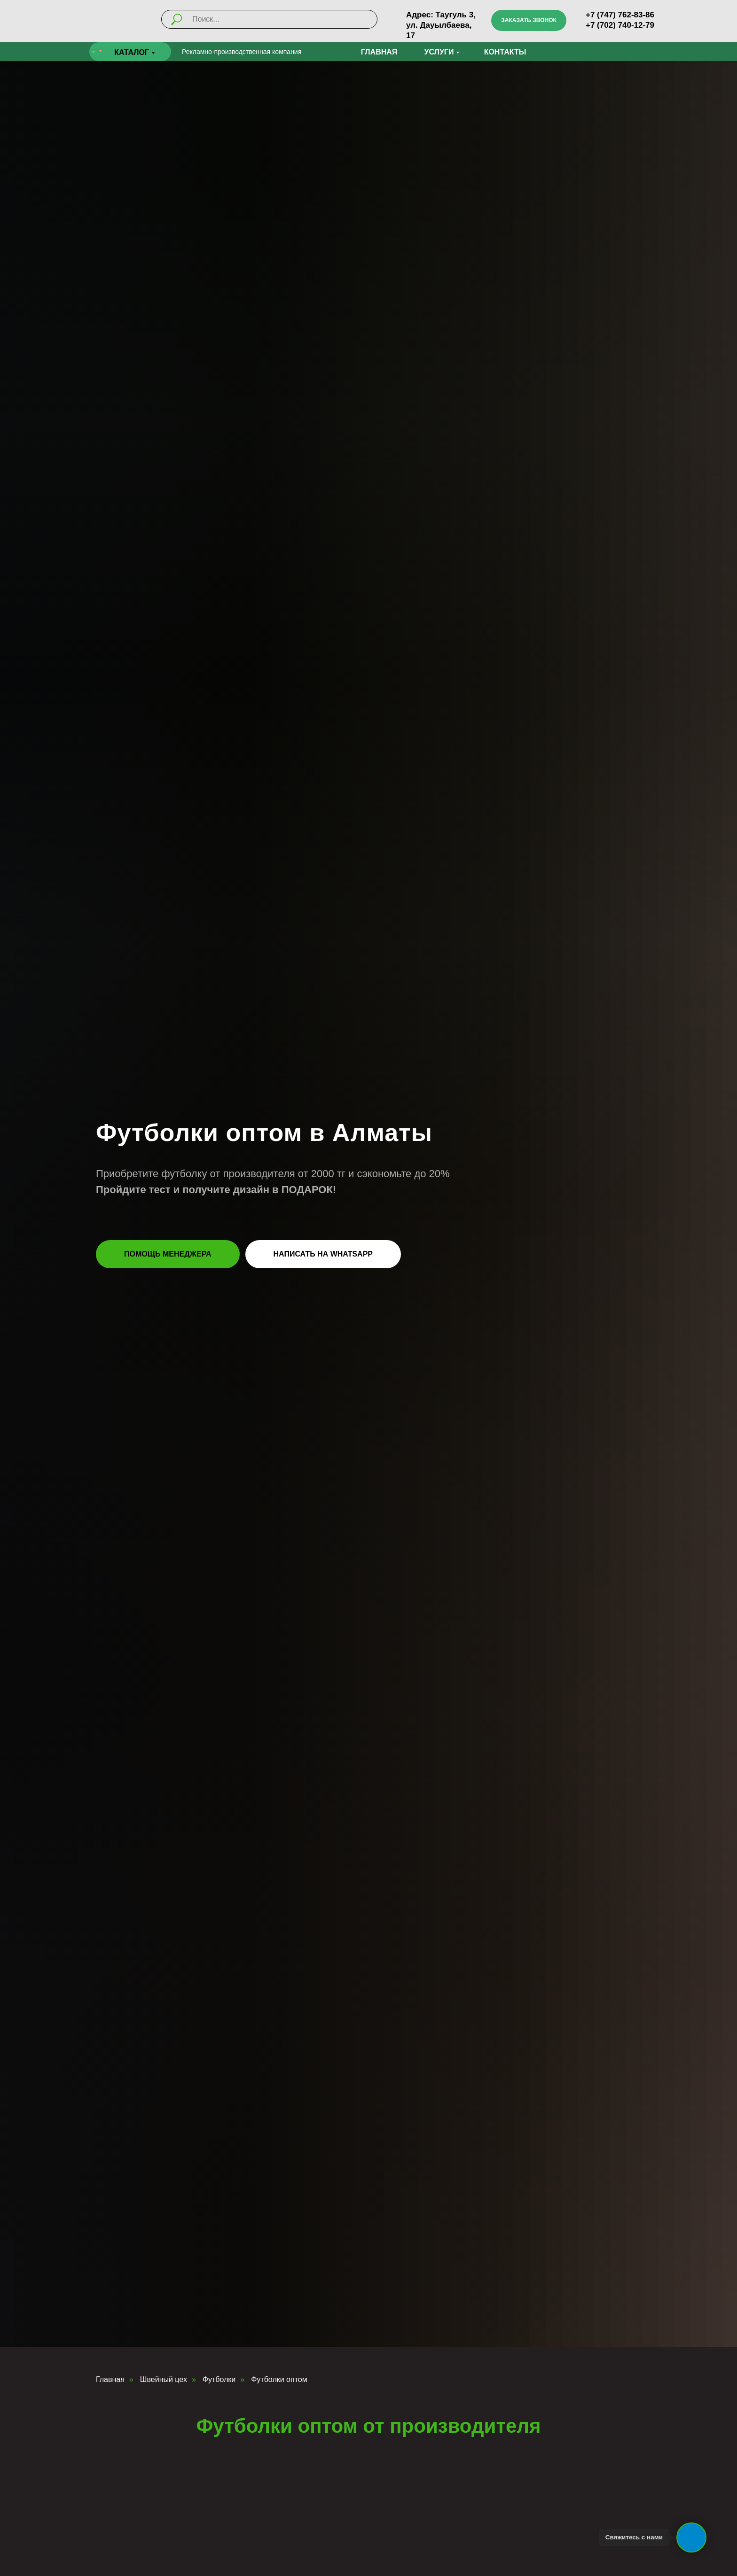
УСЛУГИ (439, 52)
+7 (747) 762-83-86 (620, 14)
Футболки (219, 2379)
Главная (110, 2379)
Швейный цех (163, 2379)
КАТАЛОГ (131, 52)
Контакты (505, 52)
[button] (528, 20)
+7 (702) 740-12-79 (620, 25)
